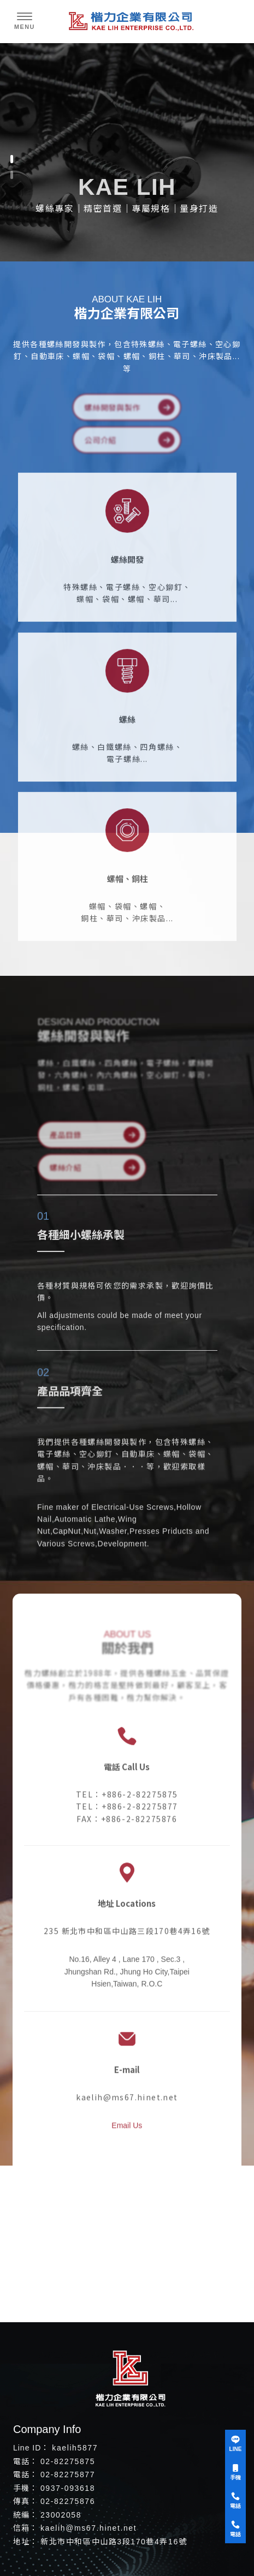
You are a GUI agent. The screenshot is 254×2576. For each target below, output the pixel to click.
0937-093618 (67, 2488)
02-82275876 (67, 2501)
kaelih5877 (75, 2447)
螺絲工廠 (54, 2355)
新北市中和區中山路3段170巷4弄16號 (113, 2541)
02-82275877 (67, 2474)
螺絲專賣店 (201, 2355)
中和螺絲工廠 (152, 2355)
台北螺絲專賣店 (132, 2364)
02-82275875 (67, 2461)
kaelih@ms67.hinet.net (88, 2528)
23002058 (60, 2515)
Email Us (126, 2119)
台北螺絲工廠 (99, 2355)
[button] (11, 159)
